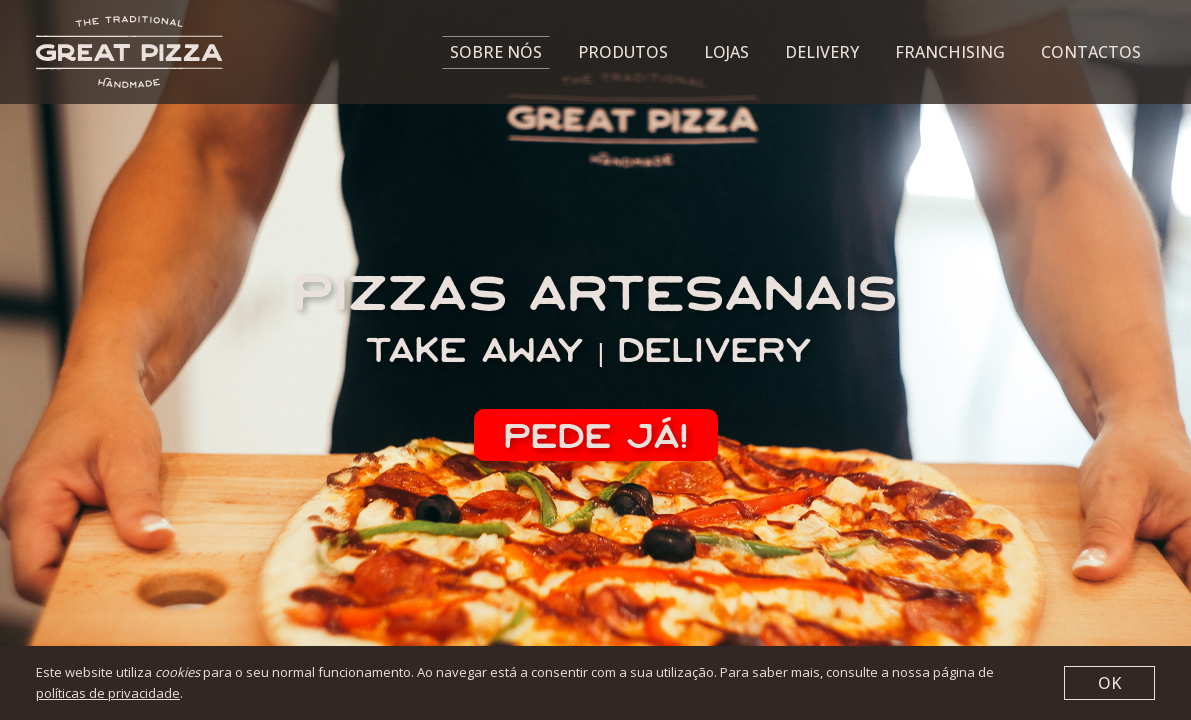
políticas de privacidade (108, 693)
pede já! (596, 435)
